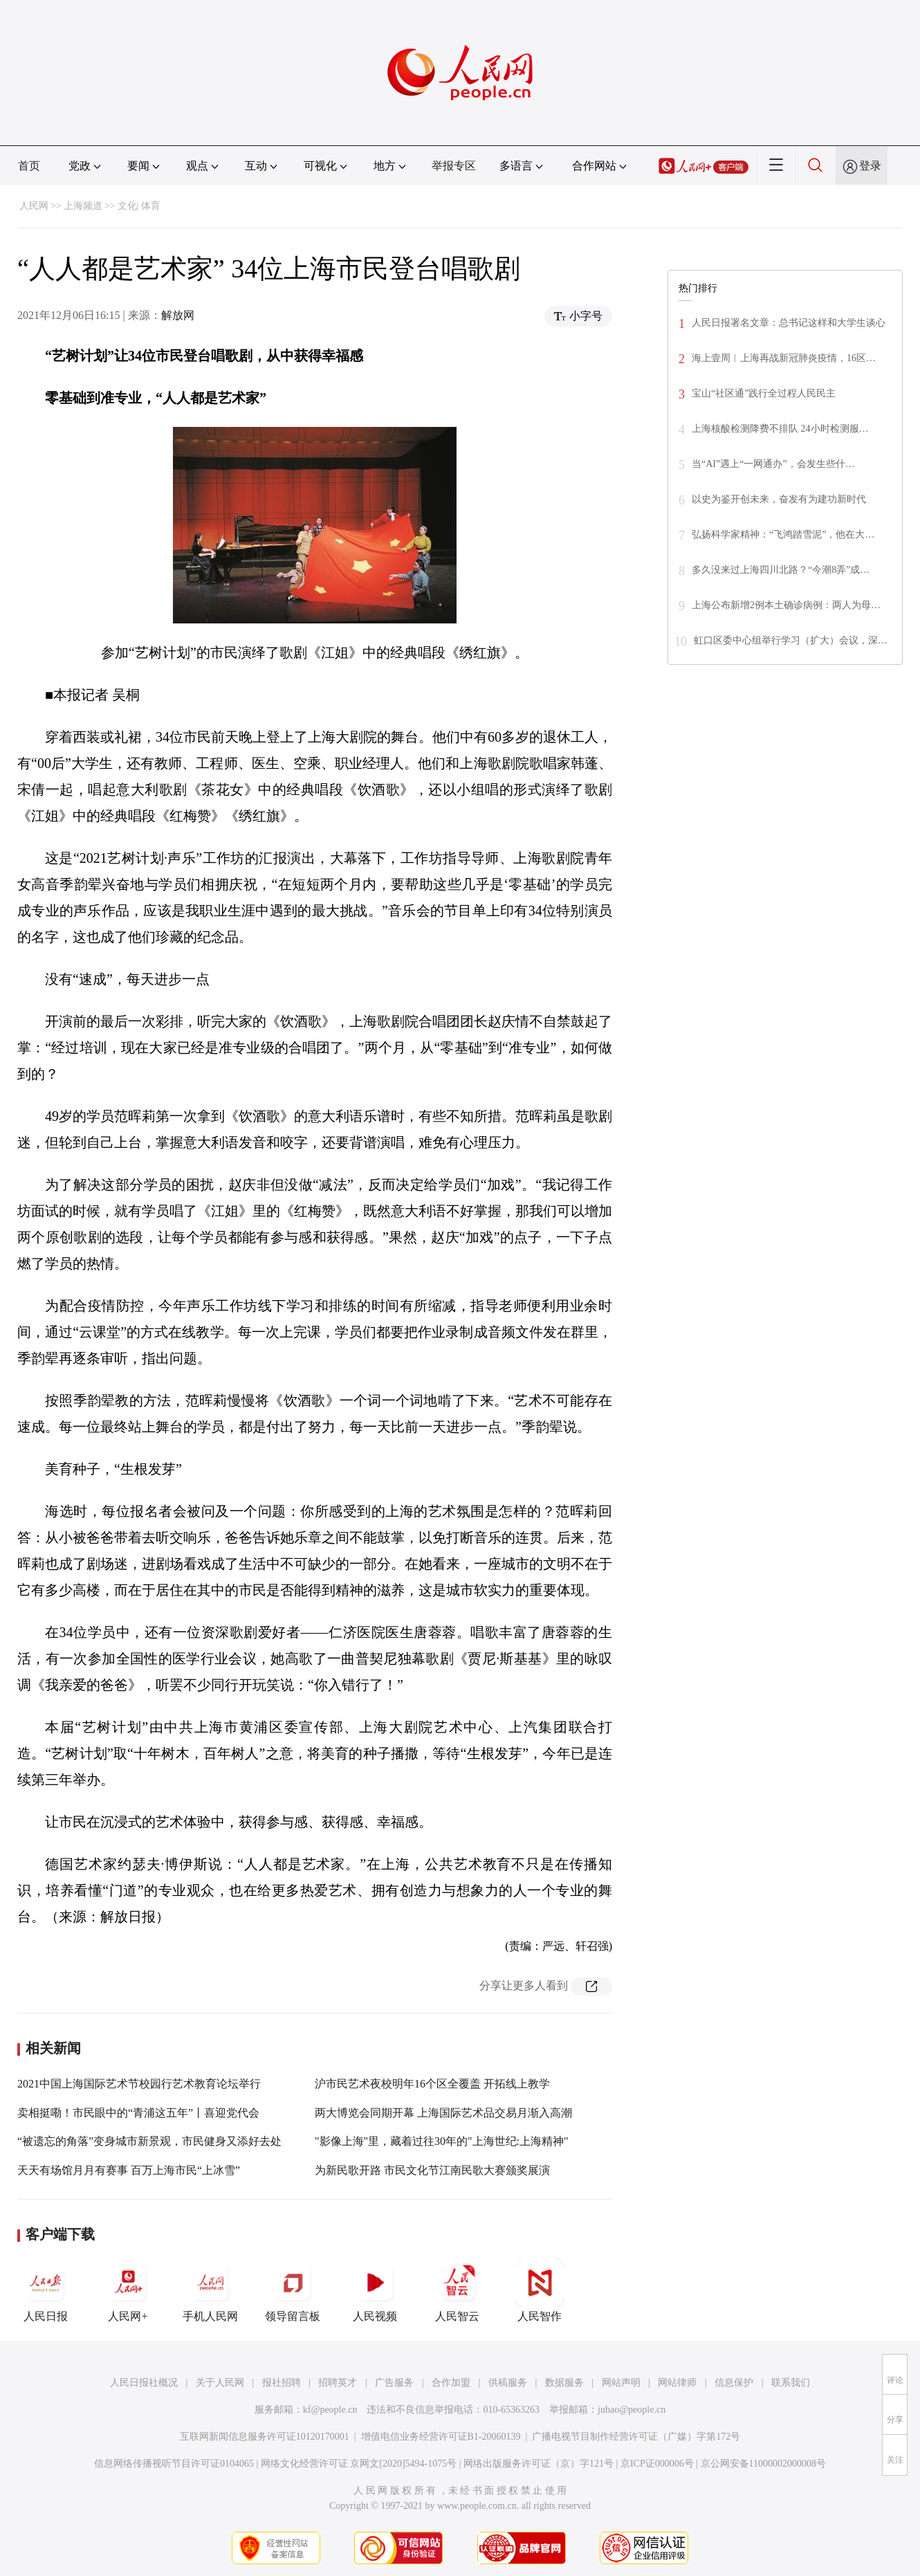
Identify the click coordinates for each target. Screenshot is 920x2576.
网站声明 (621, 2382)
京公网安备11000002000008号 (763, 2463)
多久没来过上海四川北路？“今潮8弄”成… (781, 570)
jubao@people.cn (631, 2409)
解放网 (177, 315)
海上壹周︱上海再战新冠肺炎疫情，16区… (784, 358)
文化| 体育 (139, 206)
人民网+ (128, 2290)
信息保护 (734, 2382)
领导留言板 (292, 2290)
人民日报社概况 (144, 2382)
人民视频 (375, 2290)
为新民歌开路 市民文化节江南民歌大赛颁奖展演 (432, 2170)
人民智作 (539, 2290)
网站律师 (677, 2382)
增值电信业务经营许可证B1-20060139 (441, 2436)
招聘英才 (337, 2382)
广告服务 (394, 2382)
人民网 (33, 206)
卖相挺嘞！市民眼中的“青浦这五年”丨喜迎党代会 (138, 2113)
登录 (870, 166)
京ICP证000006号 (657, 2463)
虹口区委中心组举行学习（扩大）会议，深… (790, 640)
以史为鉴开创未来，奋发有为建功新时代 (779, 499)
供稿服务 (507, 2382)
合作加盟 (451, 2382)
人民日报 (45, 2290)
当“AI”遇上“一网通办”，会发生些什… (773, 464)
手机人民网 (210, 2290)
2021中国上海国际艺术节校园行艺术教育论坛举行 (139, 2084)
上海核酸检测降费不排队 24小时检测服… (780, 428)
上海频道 (83, 206)
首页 (29, 166)
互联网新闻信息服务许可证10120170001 (264, 2436)
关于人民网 (220, 2382)
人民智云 (457, 2290)
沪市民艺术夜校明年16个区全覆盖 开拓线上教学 (432, 2084)
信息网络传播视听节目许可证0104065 (174, 2463)
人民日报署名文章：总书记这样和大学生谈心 (788, 323)
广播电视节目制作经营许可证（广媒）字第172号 (636, 2436)
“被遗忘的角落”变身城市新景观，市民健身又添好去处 (149, 2141)
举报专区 (454, 166)
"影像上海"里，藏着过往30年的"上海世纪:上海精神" (442, 2141)
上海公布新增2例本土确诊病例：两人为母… (786, 605)
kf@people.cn (330, 2409)
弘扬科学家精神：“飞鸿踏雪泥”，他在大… (783, 534)
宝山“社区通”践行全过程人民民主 (764, 393)
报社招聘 (281, 2382)
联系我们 (790, 2382)
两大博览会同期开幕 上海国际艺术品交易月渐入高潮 (443, 2113)
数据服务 (564, 2382)
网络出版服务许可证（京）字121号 (538, 2463)
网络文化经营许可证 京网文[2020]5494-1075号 (359, 2463)
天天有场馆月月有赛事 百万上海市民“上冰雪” (128, 2170)
